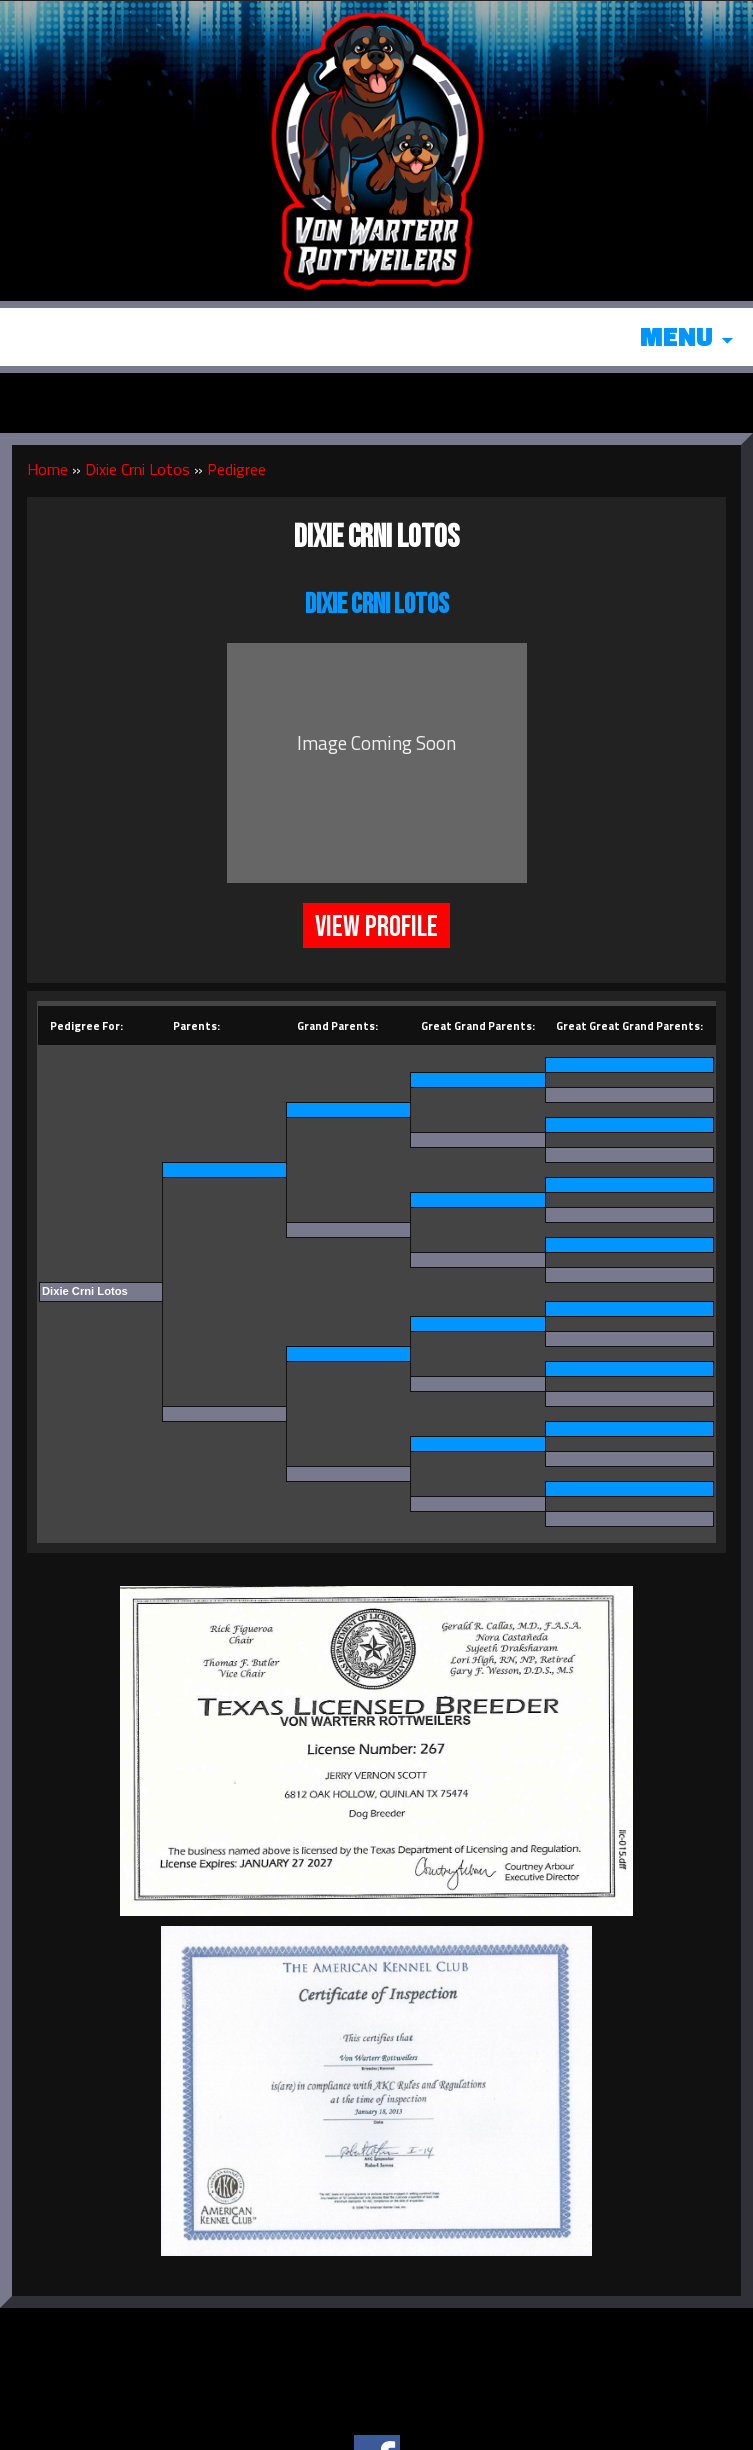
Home (47, 469)
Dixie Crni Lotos (137, 469)
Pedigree (236, 469)
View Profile (376, 927)
